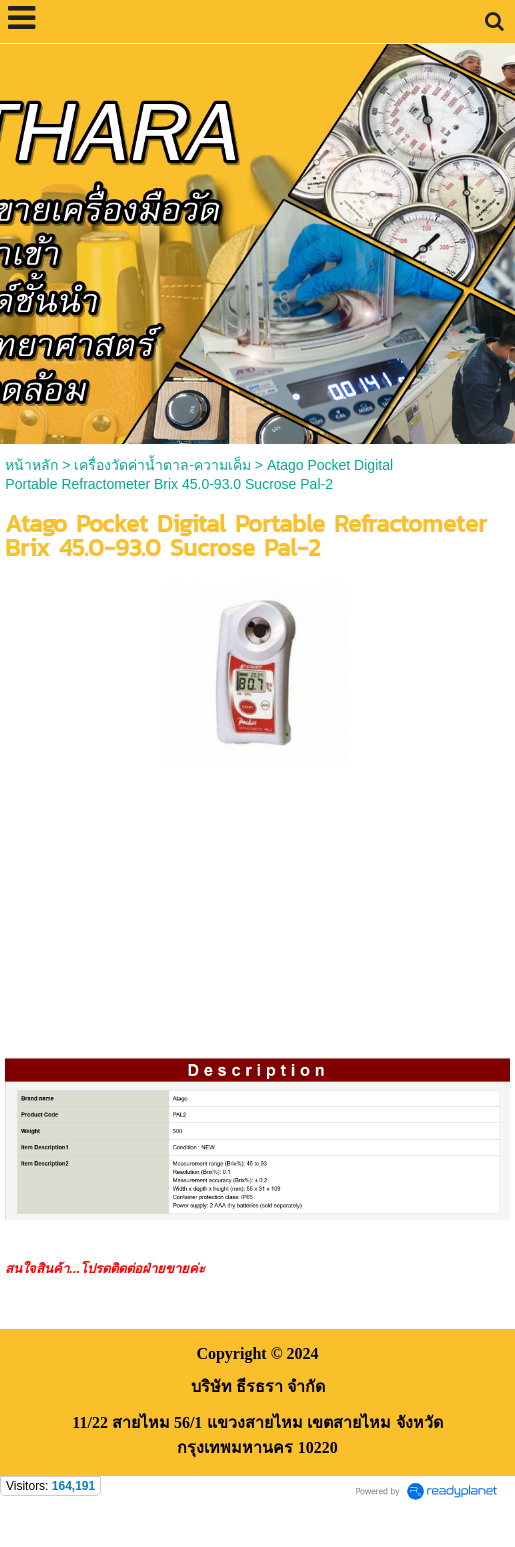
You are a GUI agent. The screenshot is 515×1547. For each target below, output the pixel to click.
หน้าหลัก (31, 465)
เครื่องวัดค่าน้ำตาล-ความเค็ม (162, 465)
